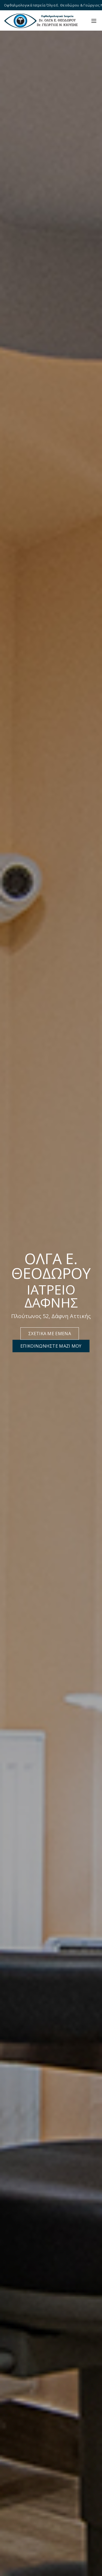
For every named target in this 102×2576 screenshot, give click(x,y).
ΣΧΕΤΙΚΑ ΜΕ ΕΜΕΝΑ (49, 1334)
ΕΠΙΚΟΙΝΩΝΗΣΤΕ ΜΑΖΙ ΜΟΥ (51, 1346)
